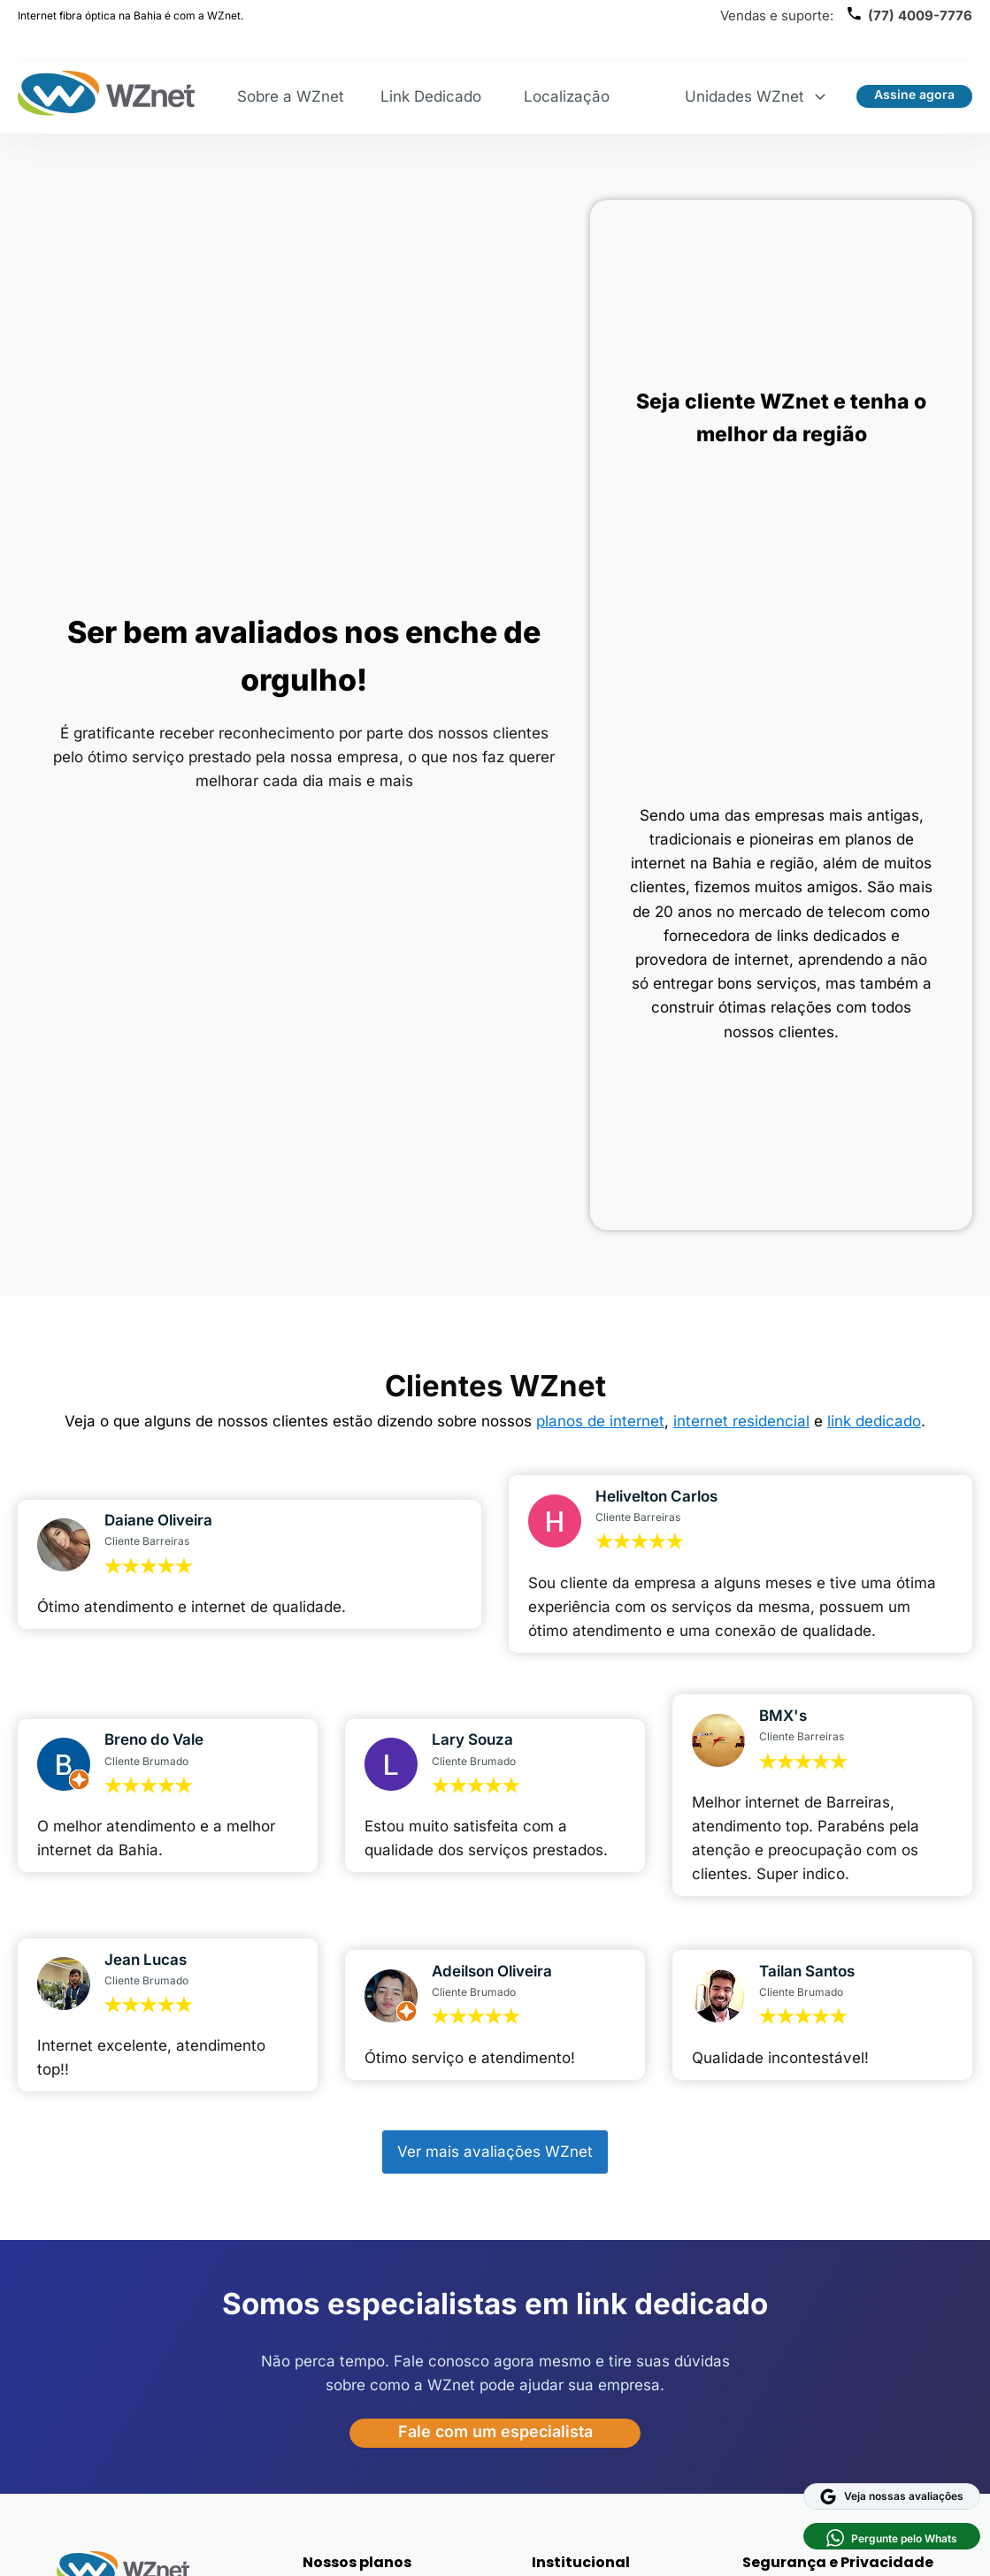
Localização (567, 96)
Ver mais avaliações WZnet (495, 2151)
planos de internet (600, 1421)
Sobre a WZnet (290, 96)
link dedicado (874, 1421)
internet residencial (741, 1421)
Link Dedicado (430, 96)
